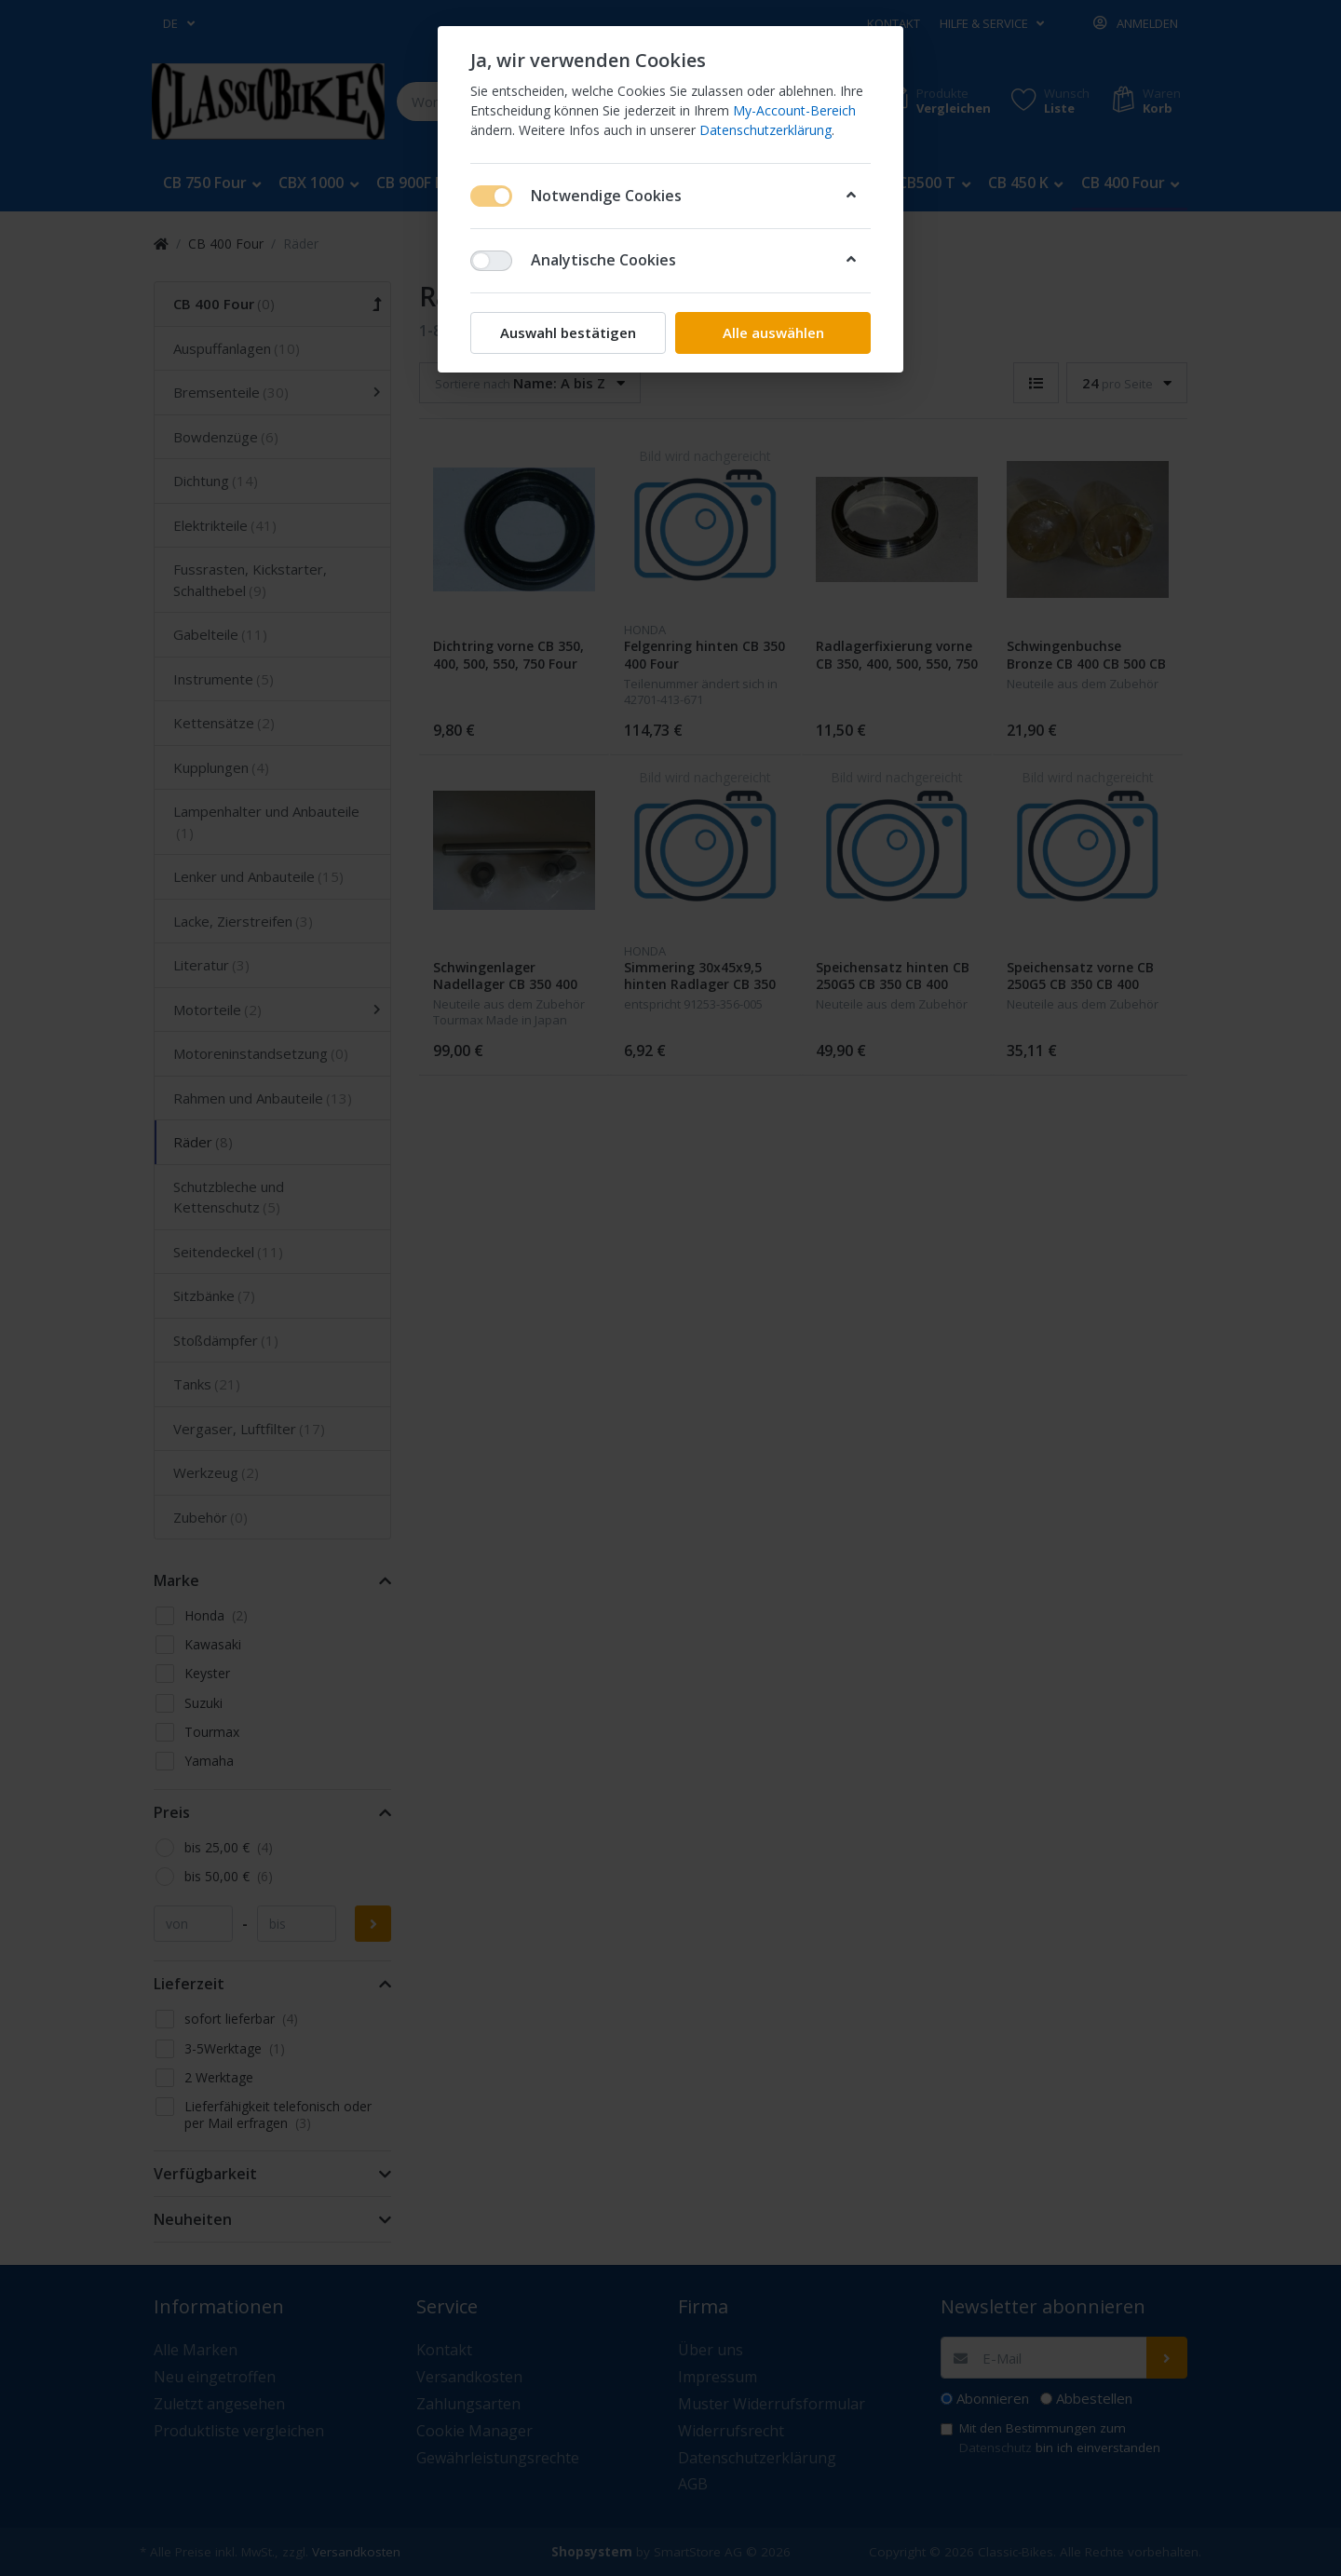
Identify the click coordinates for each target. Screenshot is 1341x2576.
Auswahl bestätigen (568, 332)
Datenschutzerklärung (765, 130)
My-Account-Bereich (794, 110)
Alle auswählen (773, 332)
